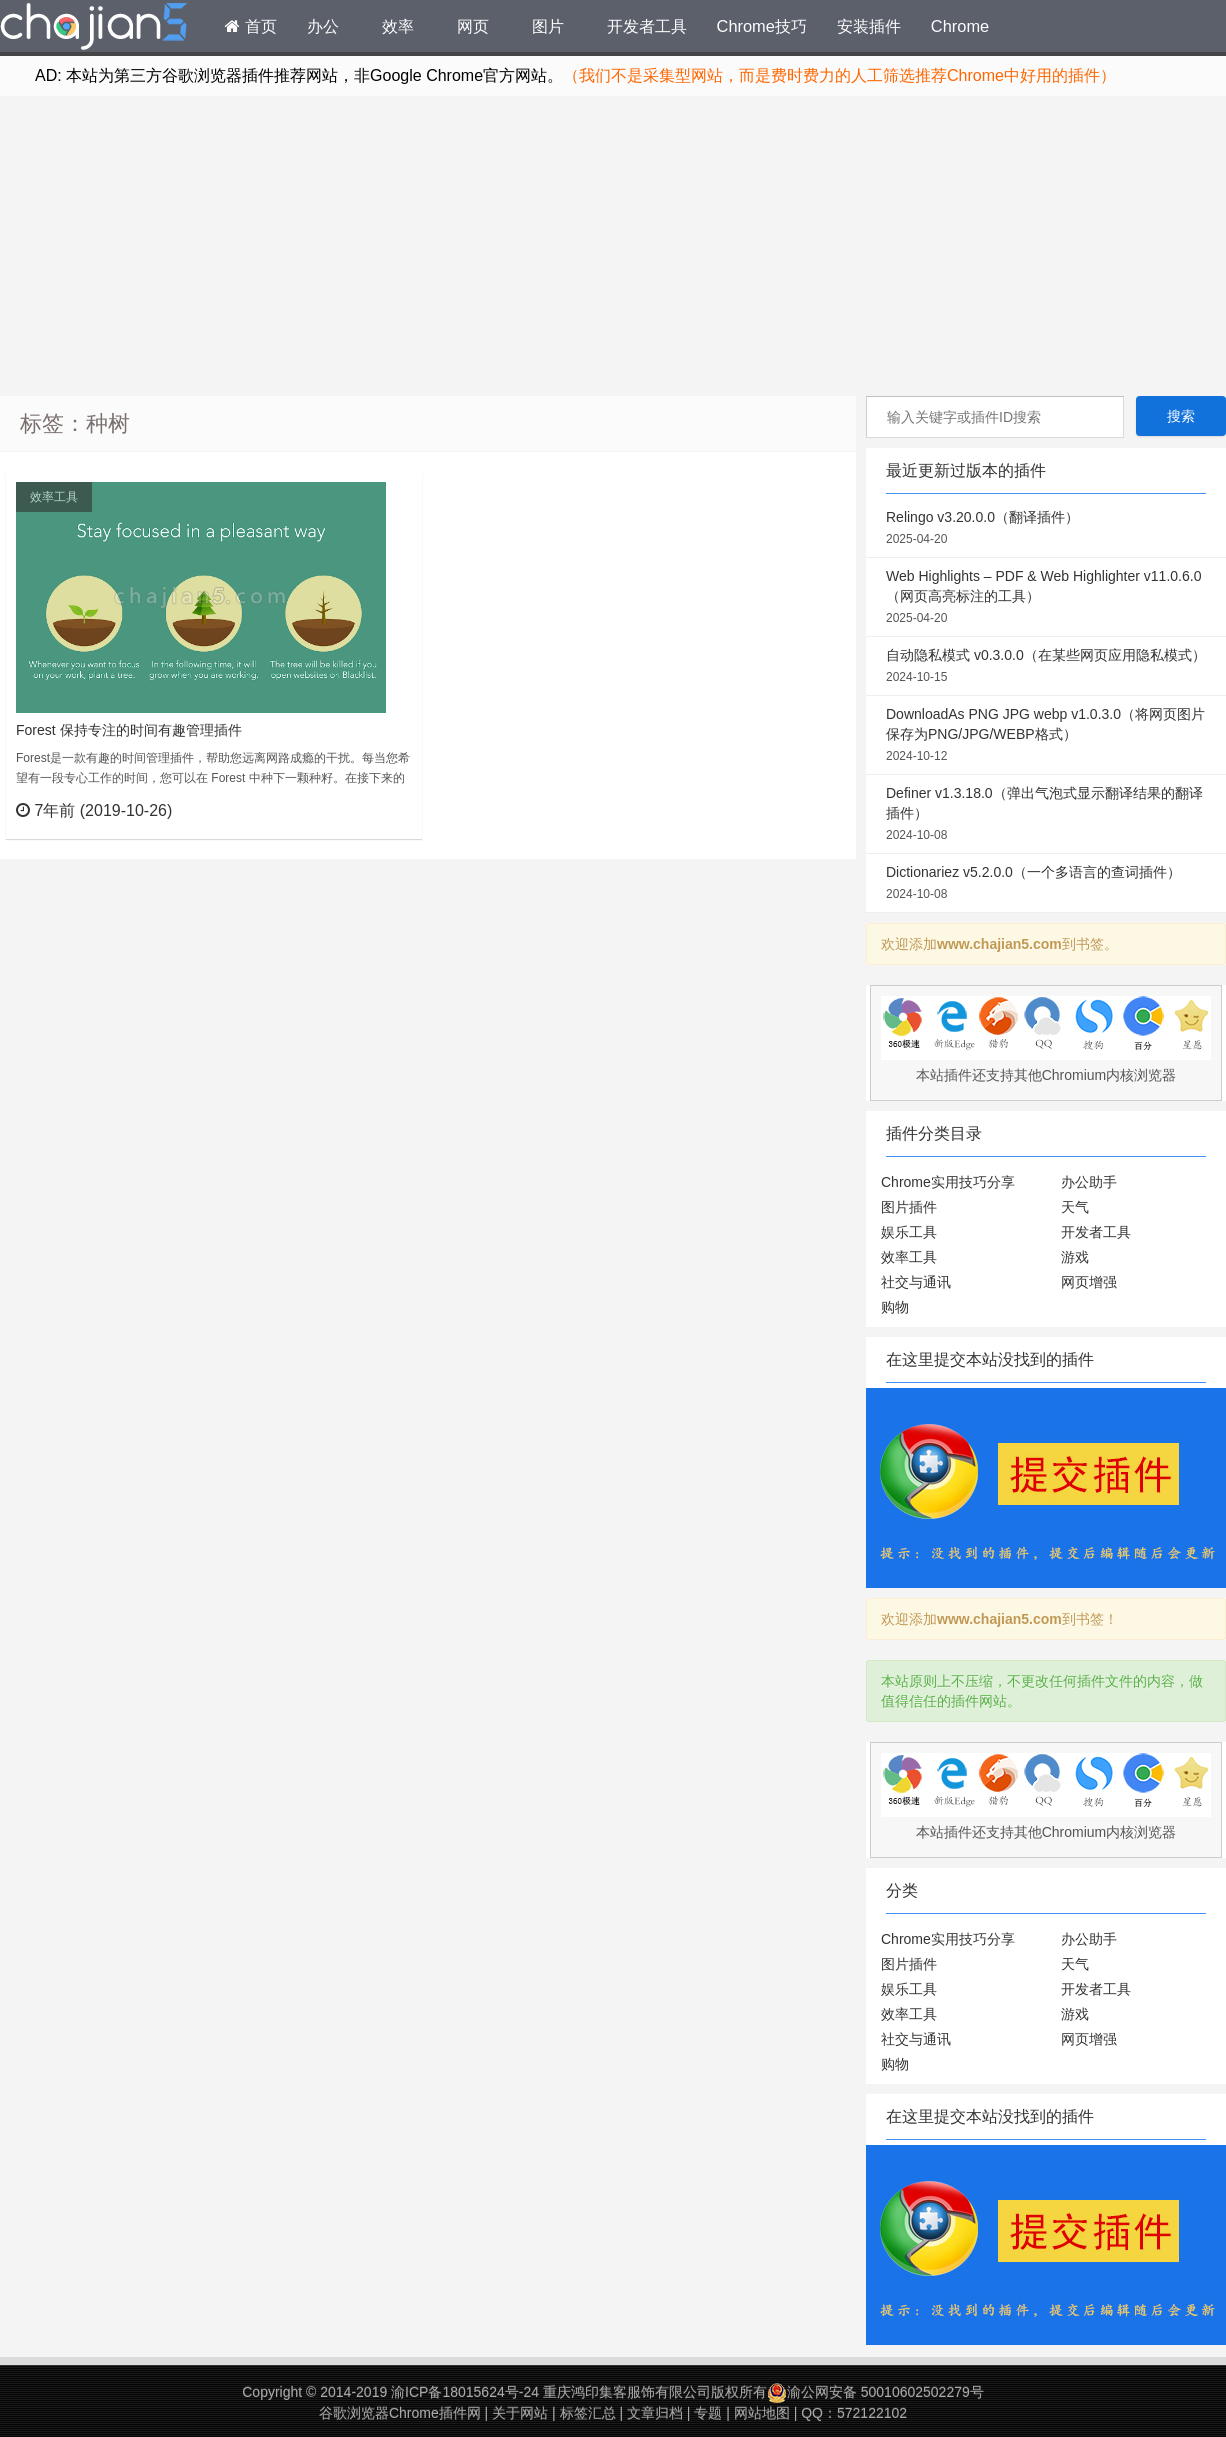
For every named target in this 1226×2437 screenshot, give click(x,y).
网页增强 (1089, 1282)
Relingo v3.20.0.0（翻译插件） (1046, 529)
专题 (708, 2413)
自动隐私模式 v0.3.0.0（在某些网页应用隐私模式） (1046, 667)
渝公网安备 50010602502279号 (875, 2392)
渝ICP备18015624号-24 (465, 2392)
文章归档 (655, 2413)
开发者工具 (647, 26)
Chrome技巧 (762, 26)
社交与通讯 (916, 1282)
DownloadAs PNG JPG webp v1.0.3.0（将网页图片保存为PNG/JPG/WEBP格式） (1046, 736)
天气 (1075, 1207)
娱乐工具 (909, 1232)
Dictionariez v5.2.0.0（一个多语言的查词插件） (1046, 884)
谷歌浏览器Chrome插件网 (400, 2413)
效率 (398, 26)
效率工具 (54, 497)
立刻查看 (370, 810)
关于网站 (520, 2413)
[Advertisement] (613, 246)
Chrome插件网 (94, 29)
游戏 (1075, 1257)
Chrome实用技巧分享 (948, 1182)
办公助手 (1089, 1182)
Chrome (960, 26)
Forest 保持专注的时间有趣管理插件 (129, 730)
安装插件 (869, 26)
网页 (473, 26)
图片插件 (909, 1207)
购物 (895, 1307)
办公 (323, 26)
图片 (548, 26)
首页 (251, 26)
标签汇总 (588, 2413)
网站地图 (762, 2413)
